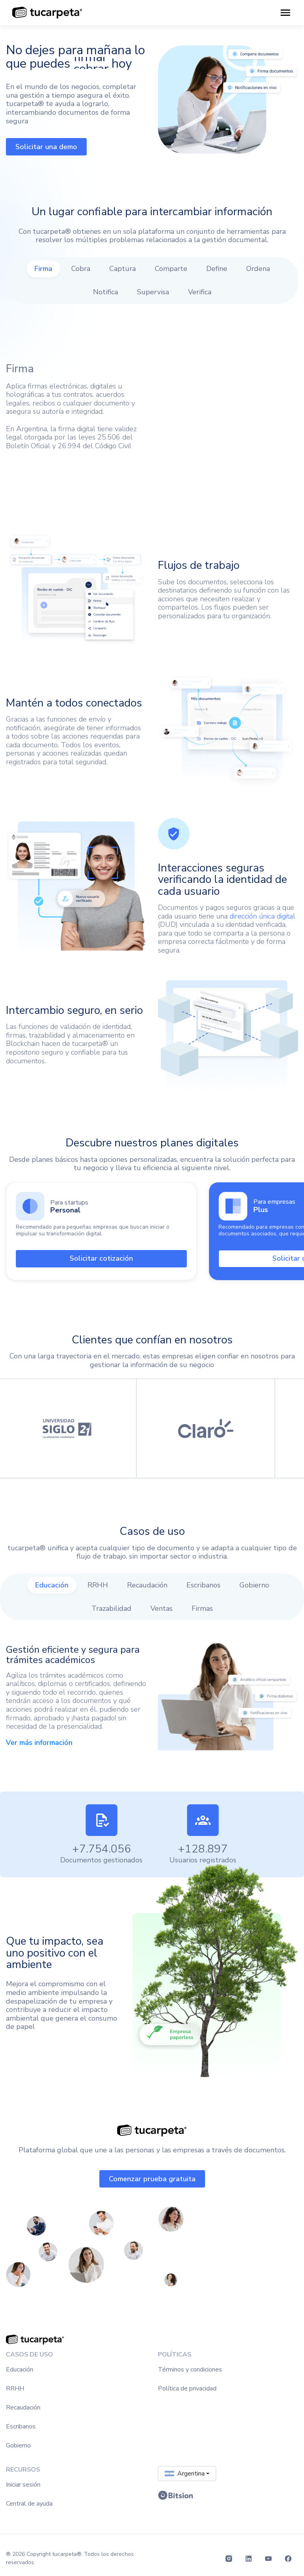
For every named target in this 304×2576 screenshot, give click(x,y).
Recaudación (23, 2407)
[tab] (43, 268)
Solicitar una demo (46, 147)
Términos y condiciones (190, 2369)
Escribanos (21, 2426)
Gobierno (18, 2445)
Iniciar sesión (23, 2484)
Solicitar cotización (101, 1258)
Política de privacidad (187, 2388)
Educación (19, 2369)
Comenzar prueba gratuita (152, 2179)
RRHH (15, 2388)
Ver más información (39, 1742)
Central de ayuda (29, 2503)
